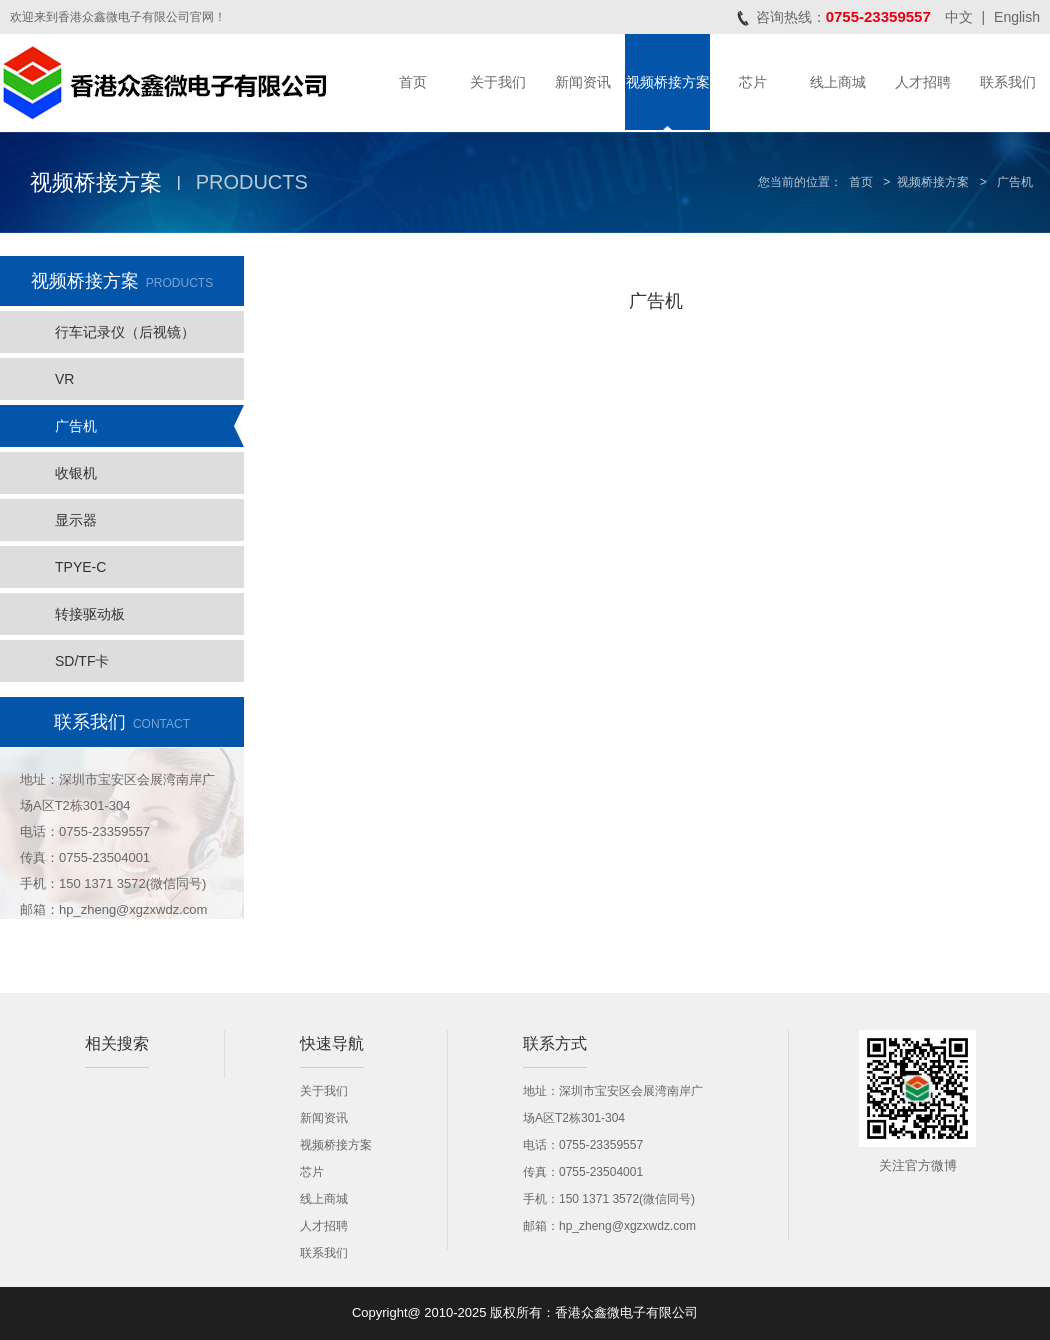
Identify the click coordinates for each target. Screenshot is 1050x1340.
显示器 (76, 520)
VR (64, 379)
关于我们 (498, 82)
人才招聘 (923, 82)
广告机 (76, 426)
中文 (959, 17)
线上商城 (838, 82)
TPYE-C (80, 567)
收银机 (76, 473)
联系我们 (1008, 82)
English (1017, 17)
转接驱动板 (90, 614)
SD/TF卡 (82, 661)
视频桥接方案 (668, 82)
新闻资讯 (583, 82)
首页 (413, 82)
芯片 (753, 82)
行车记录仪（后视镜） (125, 332)
